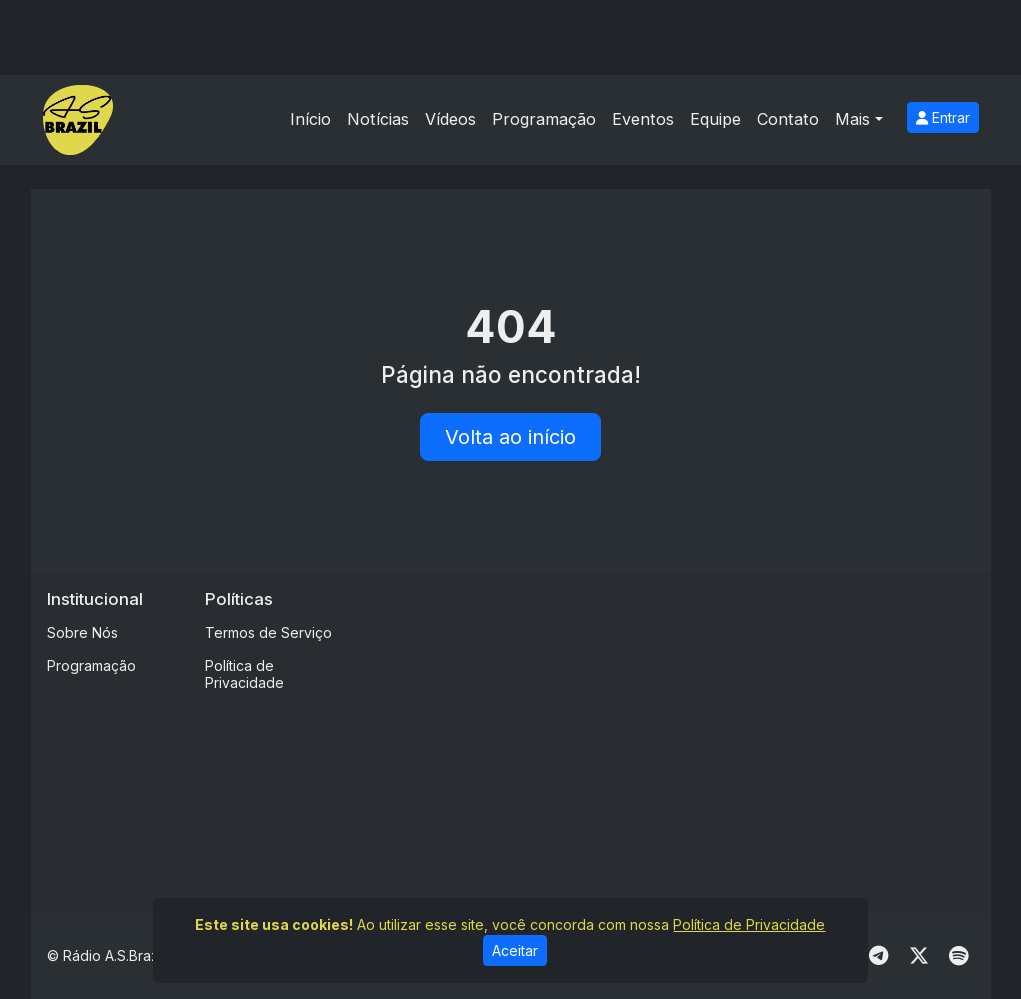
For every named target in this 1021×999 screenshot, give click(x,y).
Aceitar (515, 950)
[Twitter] (919, 956)
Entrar (943, 117)
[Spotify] (958, 956)
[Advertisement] (692, 729)
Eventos (643, 119)
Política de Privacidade (244, 674)
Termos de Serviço (268, 632)
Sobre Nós (82, 632)
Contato (788, 119)
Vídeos (450, 119)
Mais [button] (852, 119)
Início (310, 119)
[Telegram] (878, 956)
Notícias (378, 119)
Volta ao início (510, 437)
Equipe (715, 119)
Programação (544, 119)
